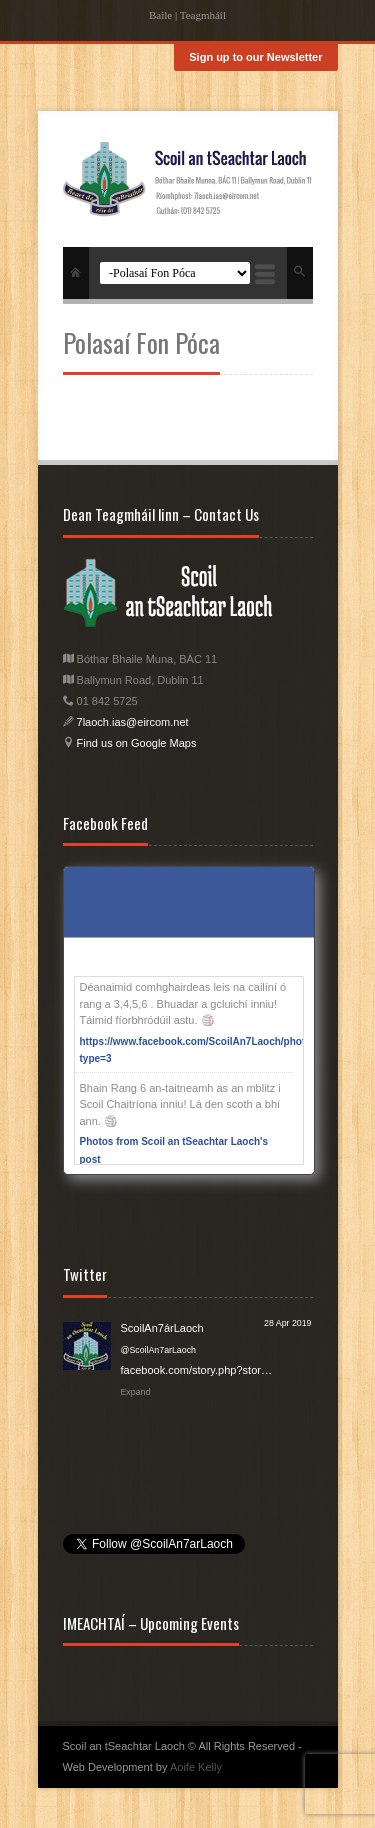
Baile (160, 15)
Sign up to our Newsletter (255, 57)
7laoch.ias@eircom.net (133, 722)
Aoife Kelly (196, 1767)
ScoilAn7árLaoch (162, 1328)
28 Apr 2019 (287, 1323)
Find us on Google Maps (135, 743)
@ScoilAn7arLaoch (158, 1350)
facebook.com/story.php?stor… (196, 1370)
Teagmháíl (203, 15)
